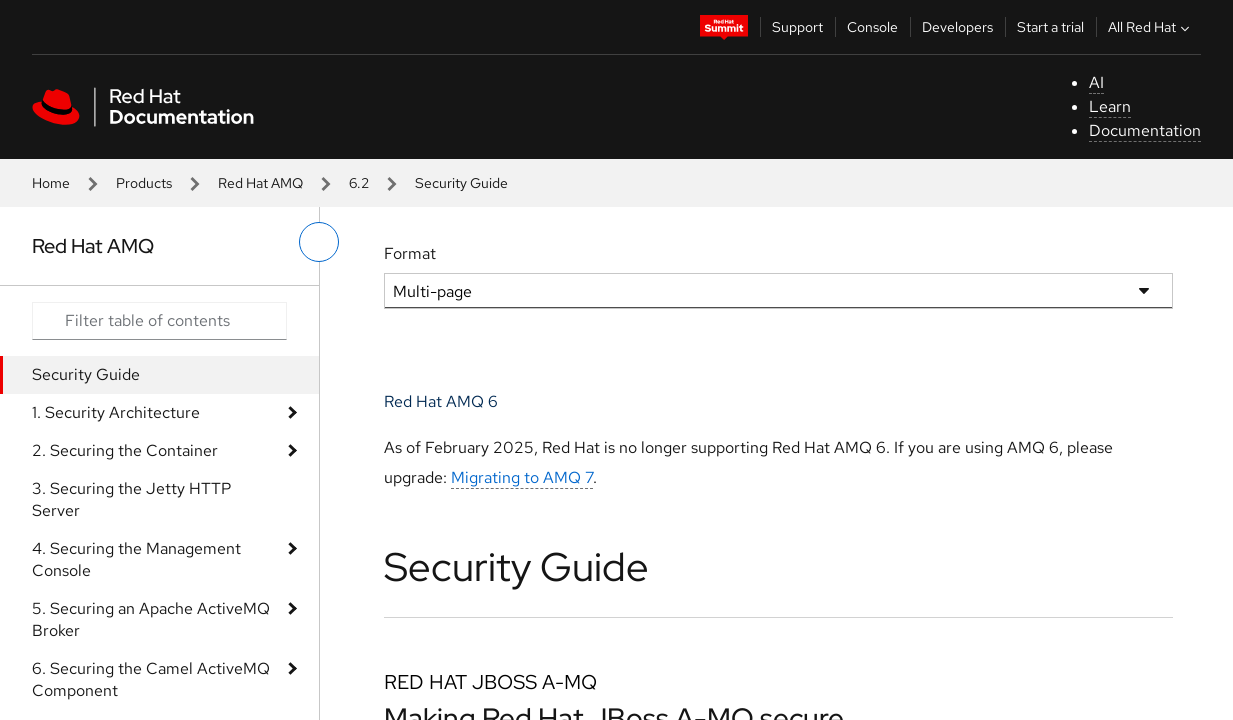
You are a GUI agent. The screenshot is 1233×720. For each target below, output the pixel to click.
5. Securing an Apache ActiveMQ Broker (151, 619)
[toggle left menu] (319, 242)
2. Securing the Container (125, 450)
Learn (1110, 106)
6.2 (359, 183)
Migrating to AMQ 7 (522, 477)
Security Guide (86, 374)
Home (51, 183)
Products (144, 183)
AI (1096, 82)
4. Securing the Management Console (136, 559)
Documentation (1145, 130)
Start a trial (1050, 27)
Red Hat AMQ (260, 183)
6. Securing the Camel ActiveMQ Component (151, 679)
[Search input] (159, 321)
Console (872, 27)
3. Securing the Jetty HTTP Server (131, 499)
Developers (957, 27)
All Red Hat (1151, 27)
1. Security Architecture (116, 412)
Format (410, 253)
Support (797, 27)
